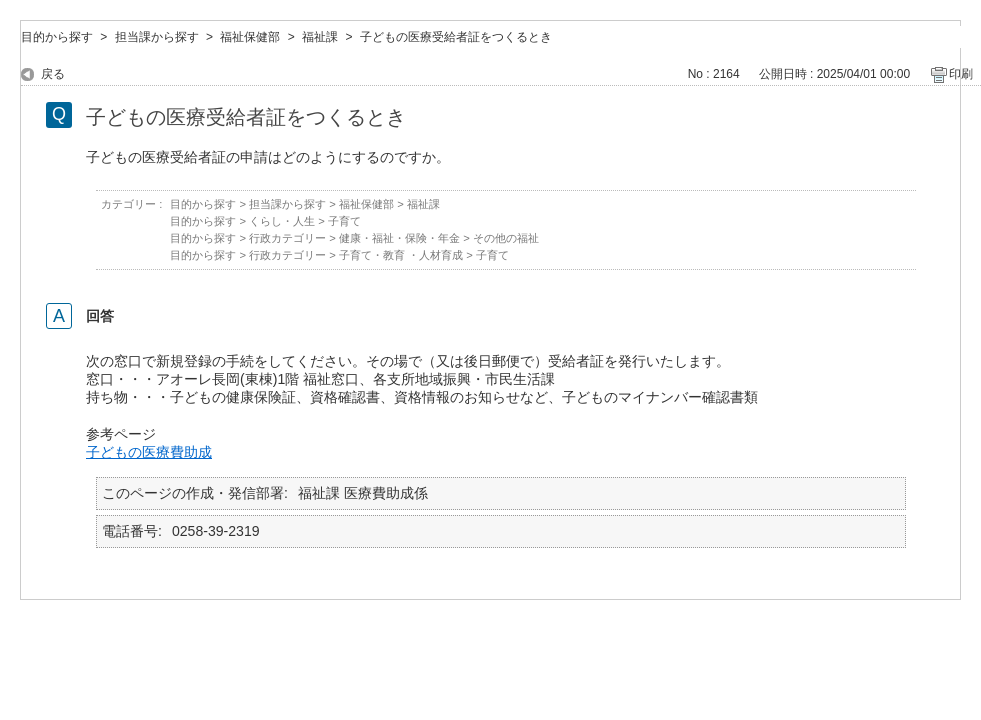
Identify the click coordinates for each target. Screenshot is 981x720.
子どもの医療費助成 (149, 452)
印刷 (961, 74)
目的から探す (57, 37)
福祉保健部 (250, 37)
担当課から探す (157, 37)
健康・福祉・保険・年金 (399, 238)
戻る (53, 74)
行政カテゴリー (287, 238)
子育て (344, 221)
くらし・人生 (282, 221)
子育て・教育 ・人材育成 (401, 255)
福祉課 (320, 37)
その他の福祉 (506, 238)
